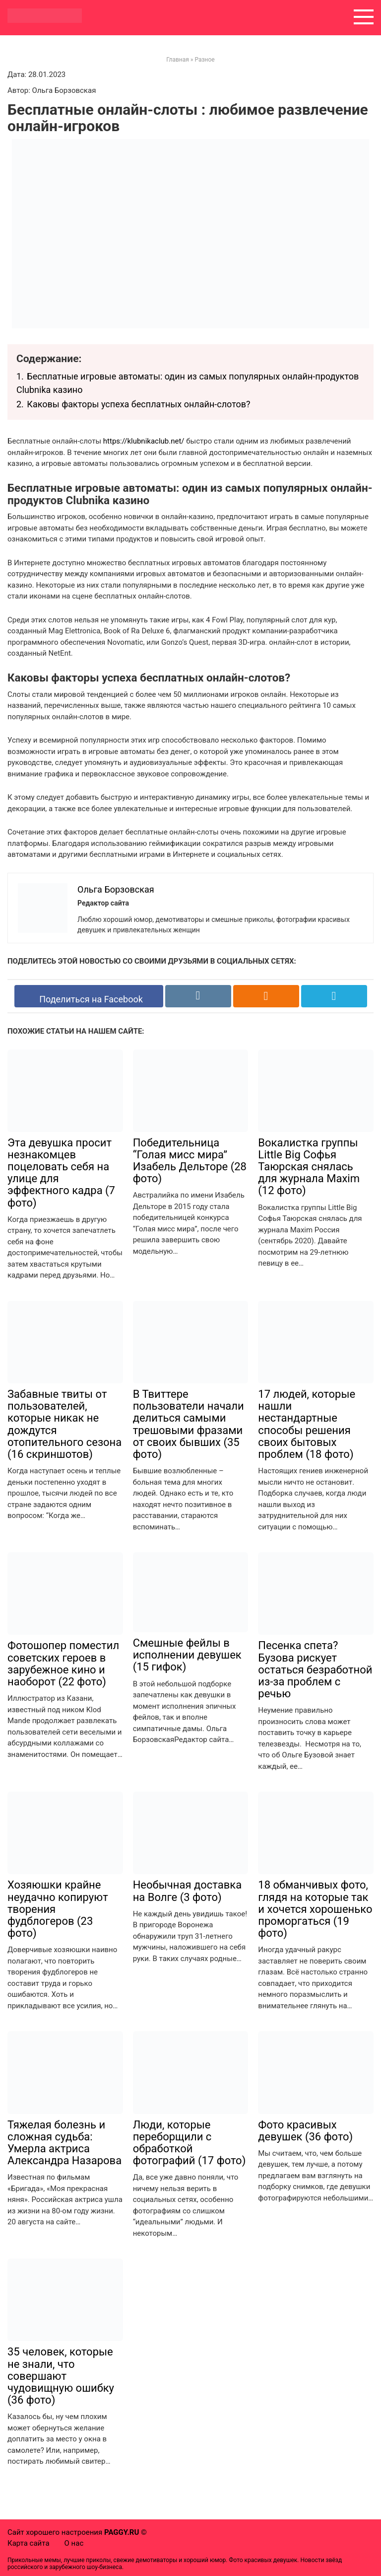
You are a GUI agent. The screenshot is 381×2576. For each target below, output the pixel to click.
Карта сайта (28, 2543)
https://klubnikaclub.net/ (144, 441)
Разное (204, 59)
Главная (177, 59)
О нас (74, 2543)
